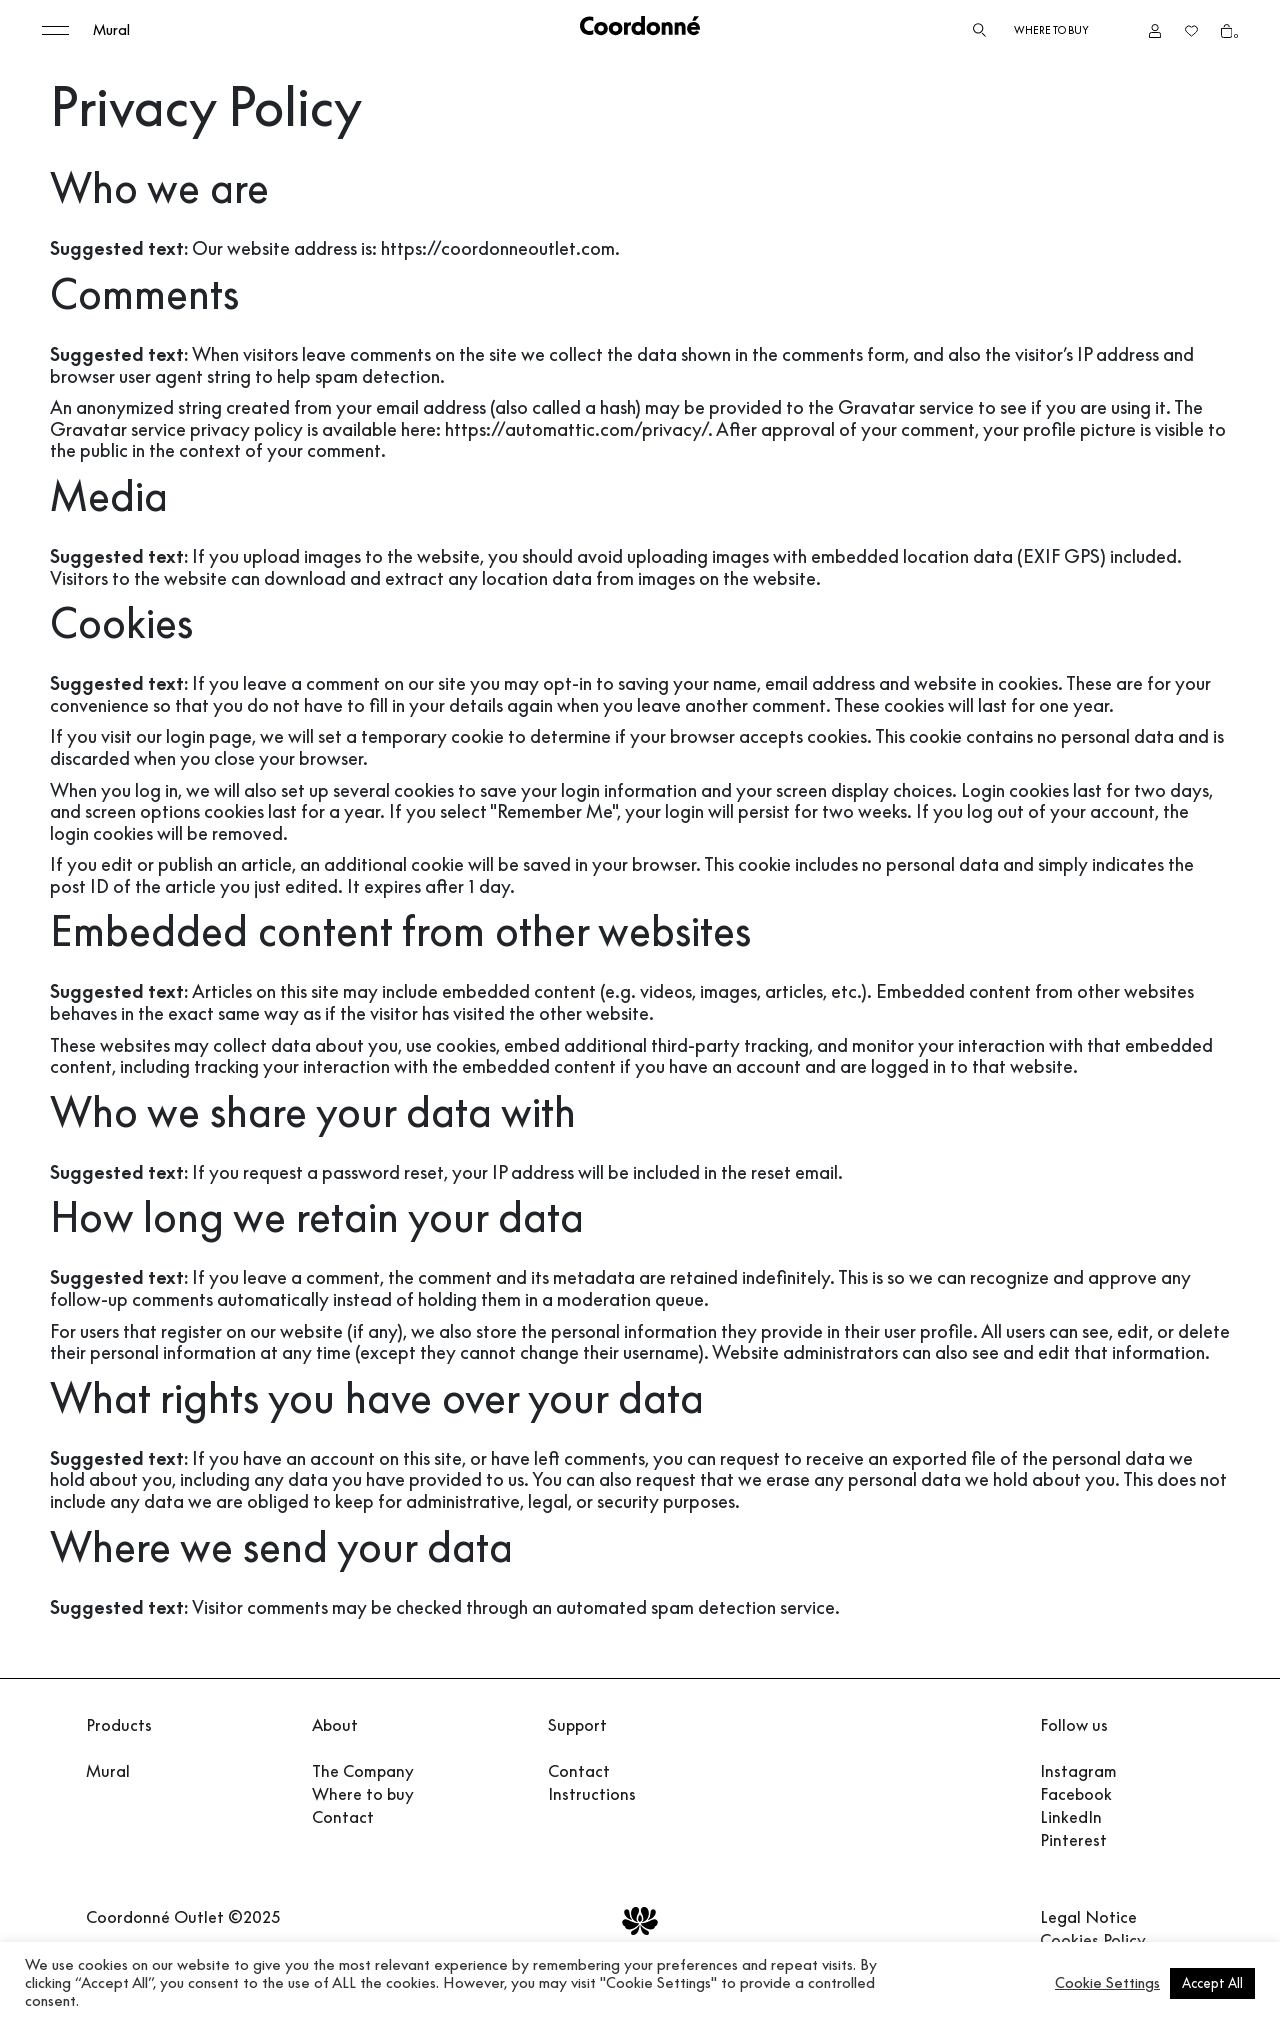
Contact (343, 1817)
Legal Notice (1088, 1917)
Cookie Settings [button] (1107, 1983)
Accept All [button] (1212, 1983)
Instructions (592, 1794)
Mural (111, 30)
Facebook (1076, 1794)
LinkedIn (1071, 1817)
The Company (363, 1771)
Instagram (1078, 1771)
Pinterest (1073, 1840)
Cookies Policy (1093, 1940)
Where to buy (1051, 30)
